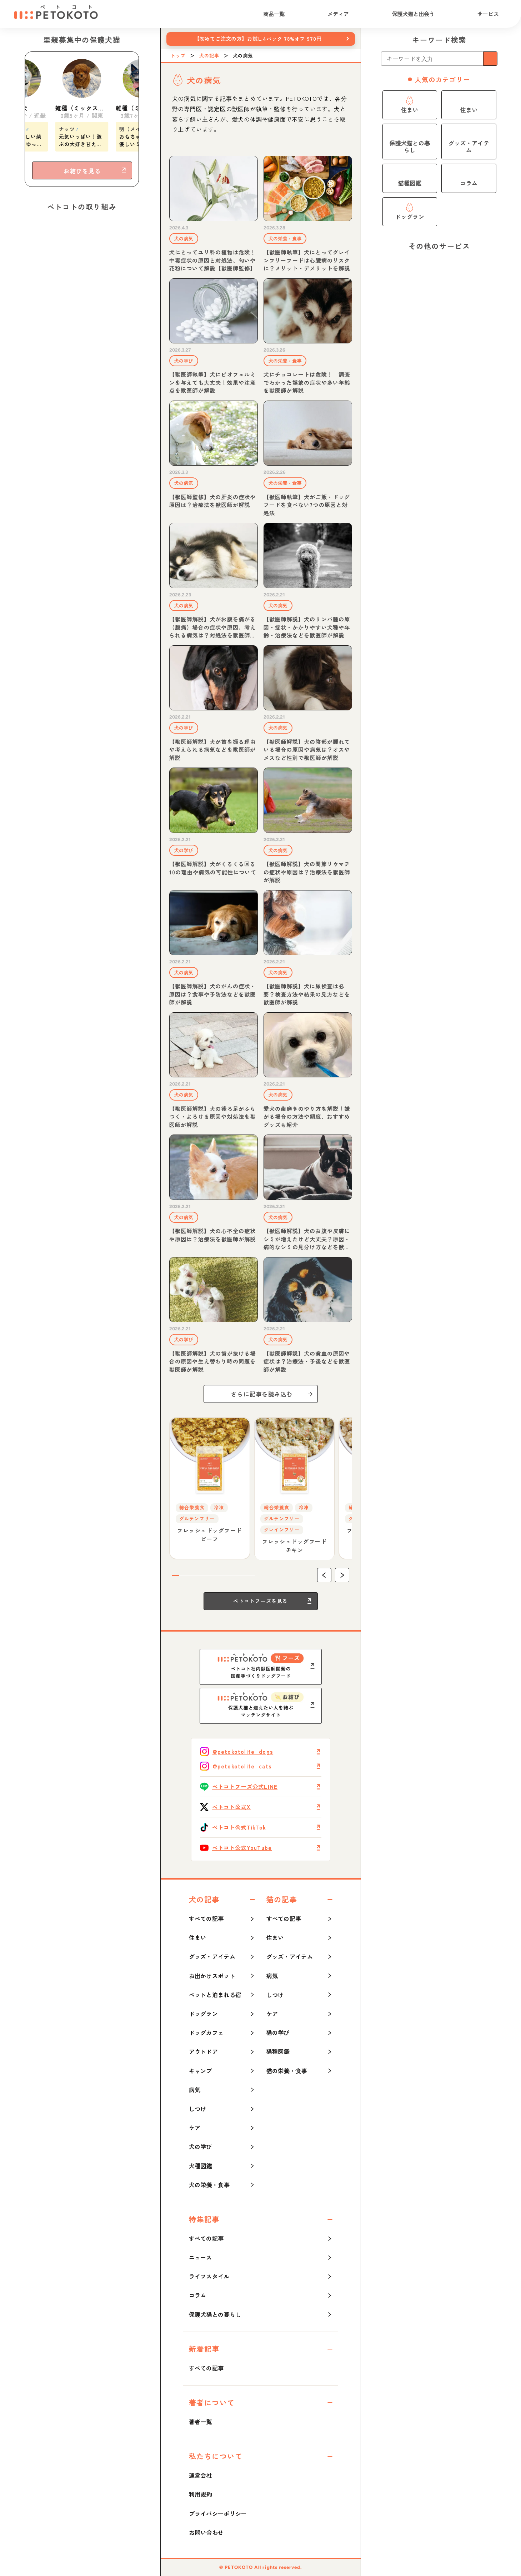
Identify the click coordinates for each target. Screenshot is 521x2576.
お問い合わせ (206, 2532)
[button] (324, 1575)
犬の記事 (209, 56)
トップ (178, 56)
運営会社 (200, 2475)
